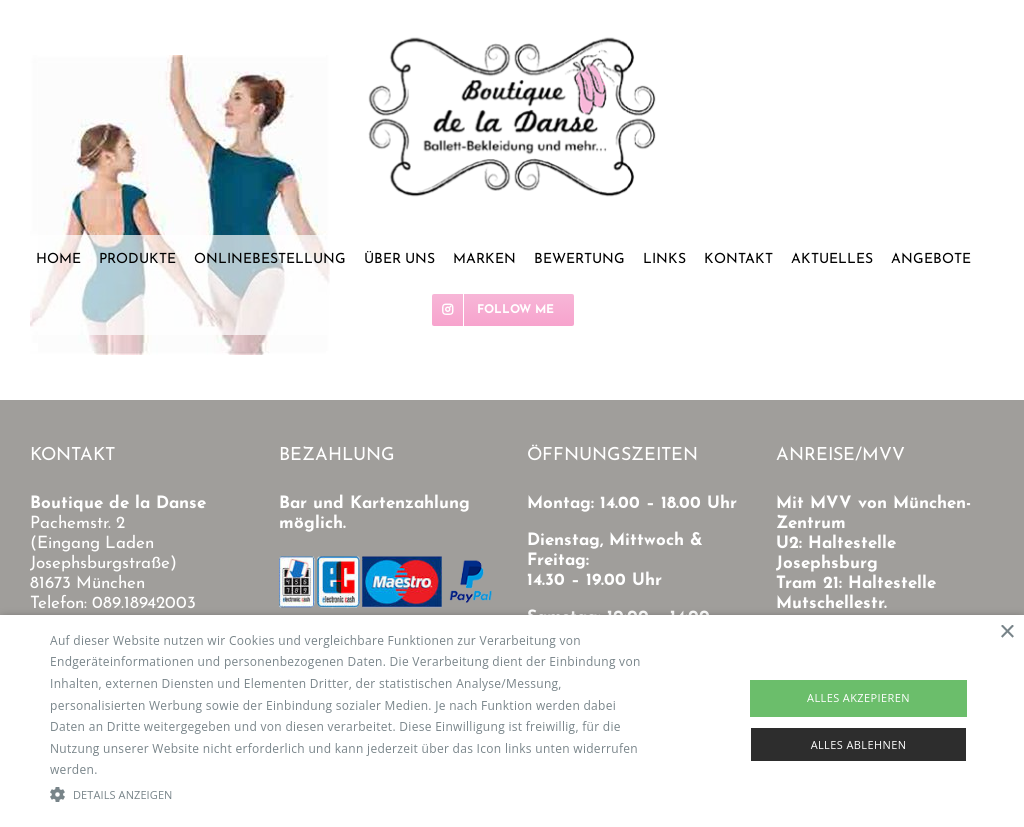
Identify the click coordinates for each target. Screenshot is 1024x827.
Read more (133, 769)
